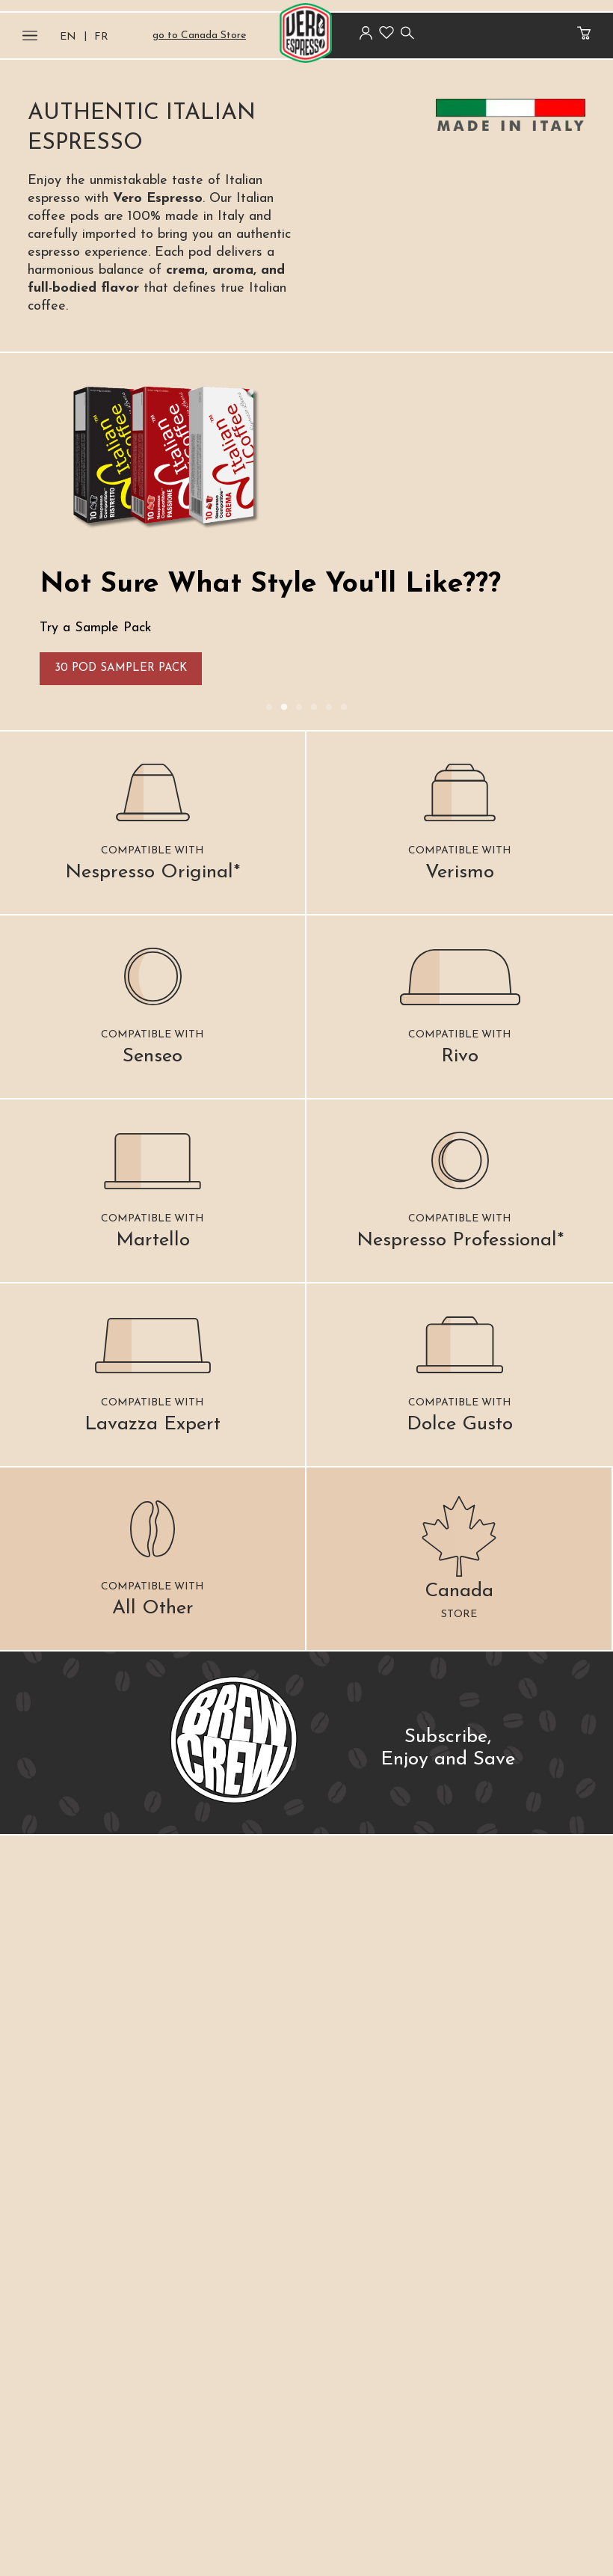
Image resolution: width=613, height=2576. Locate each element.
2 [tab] (284, 707)
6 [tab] (343, 707)
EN (68, 37)
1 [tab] (269, 707)
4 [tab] (313, 707)
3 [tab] (299, 707)
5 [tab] (328, 707)
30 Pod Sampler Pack (121, 668)
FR (101, 37)
